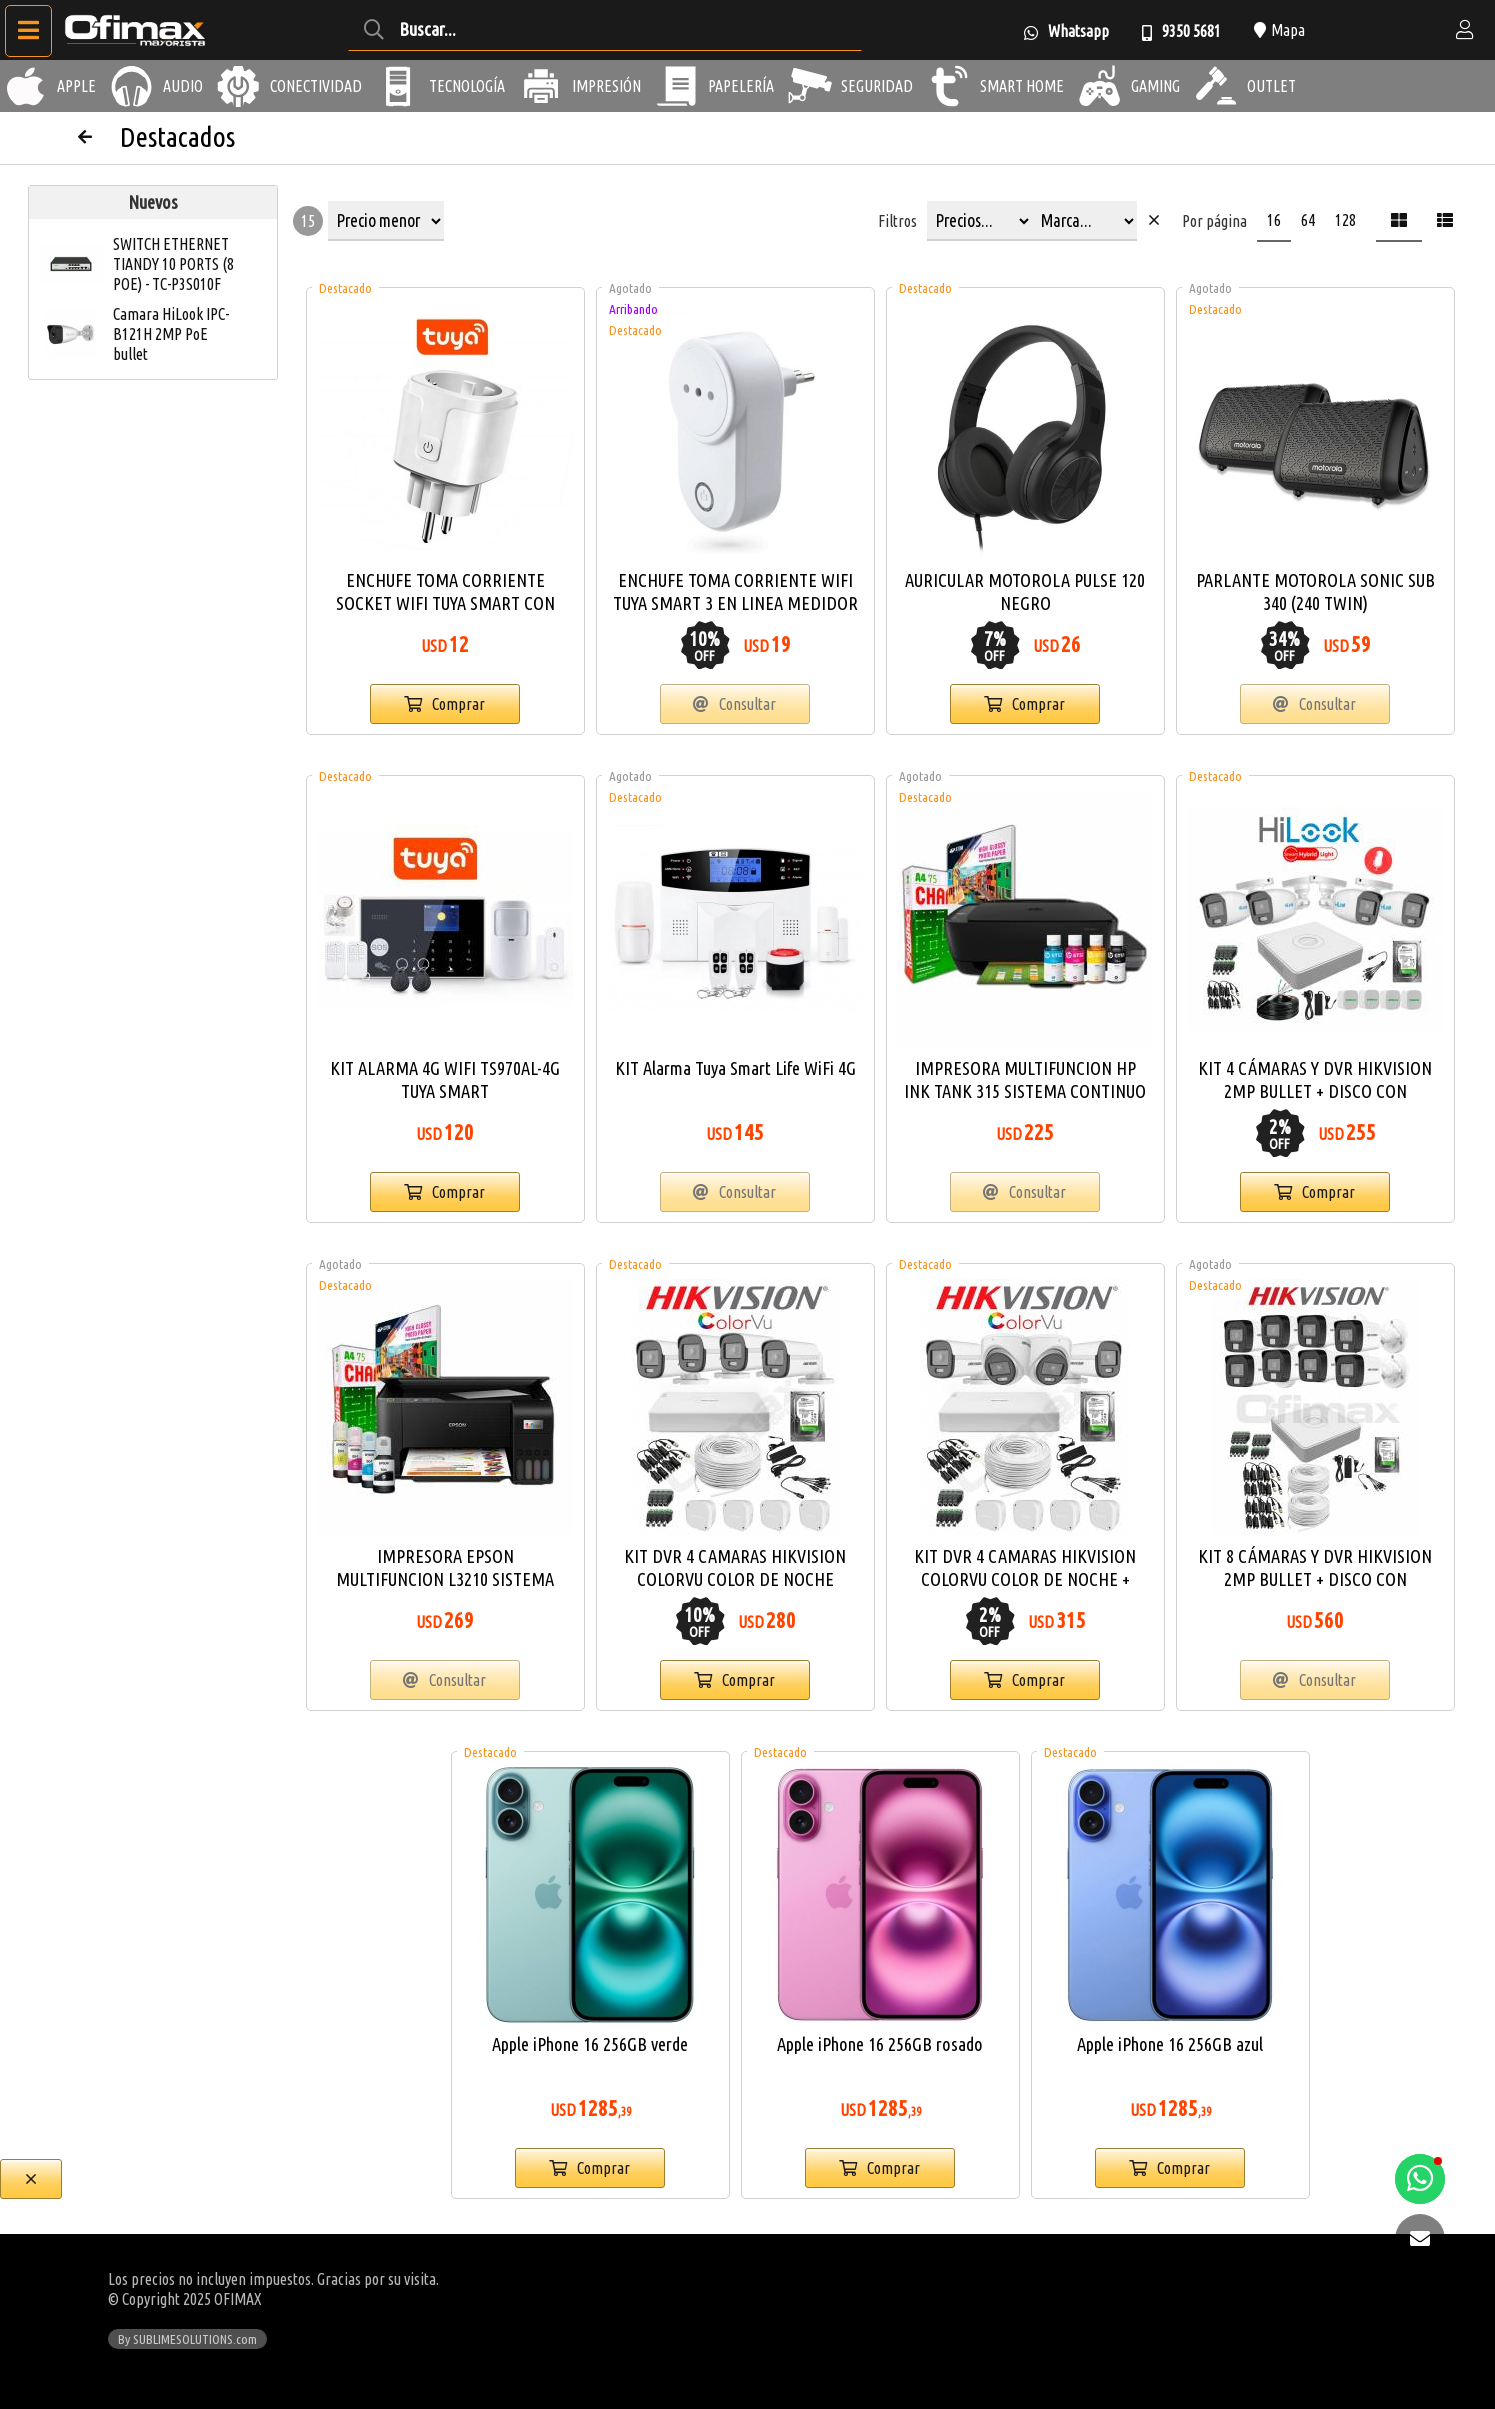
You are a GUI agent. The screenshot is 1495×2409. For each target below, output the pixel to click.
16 (1274, 220)
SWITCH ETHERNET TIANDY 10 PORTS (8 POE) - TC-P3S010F (173, 264)
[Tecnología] (398, 86)
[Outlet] (1216, 86)
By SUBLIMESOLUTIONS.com (187, 2339)
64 (1308, 220)
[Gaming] (1100, 86)
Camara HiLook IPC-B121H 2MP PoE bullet (171, 334)
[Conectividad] (239, 86)
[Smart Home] (949, 86)
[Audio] (132, 86)
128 (1345, 220)
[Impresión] (541, 86)
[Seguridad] (810, 86)
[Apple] (26, 86)
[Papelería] (677, 86)
